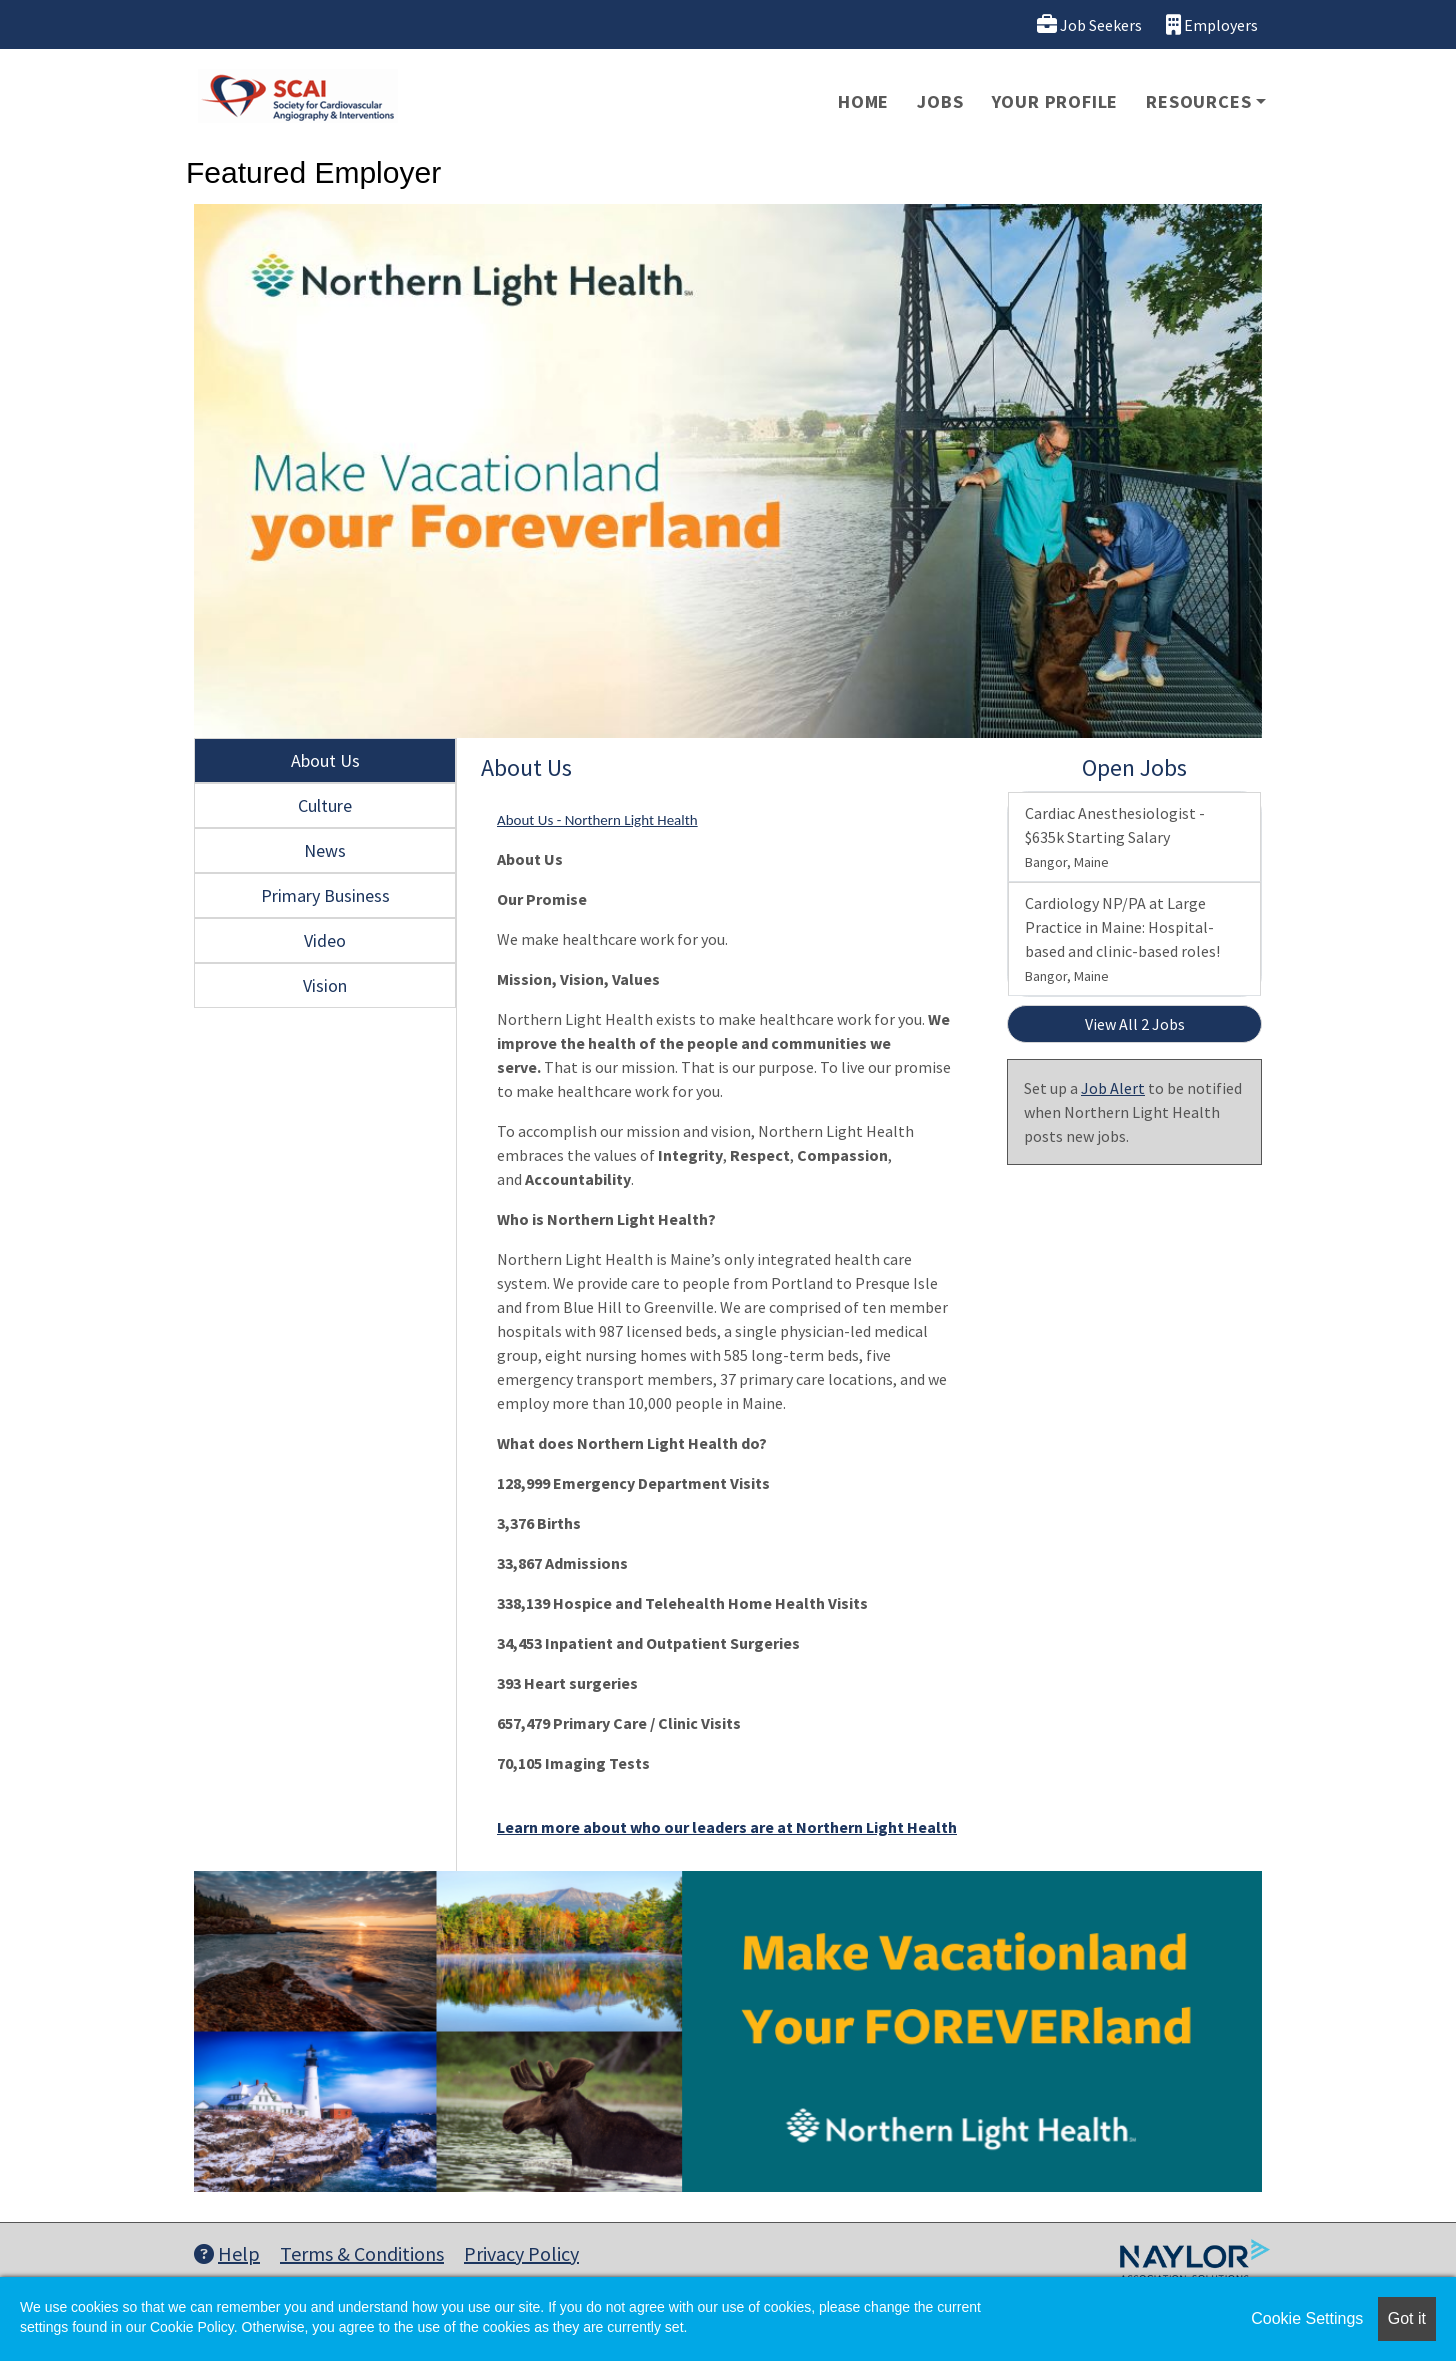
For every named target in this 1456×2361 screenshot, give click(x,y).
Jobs (940, 101)
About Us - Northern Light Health (597, 820)
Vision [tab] (325, 985)
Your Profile (1055, 101)
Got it (1407, 2318)
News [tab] (325, 850)
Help (227, 2253)
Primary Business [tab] (325, 895)
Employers (1212, 24)
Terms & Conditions (362, 2253)
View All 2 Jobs (1135, 1024)
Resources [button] (1198, 101)
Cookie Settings (1307, 2318)
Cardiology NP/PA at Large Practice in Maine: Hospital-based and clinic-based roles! (1122, 939)
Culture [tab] (325, 805)
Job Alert (1113, 1088)
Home (863, 101)
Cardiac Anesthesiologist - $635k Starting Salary (1115, 837)
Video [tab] (325, 940)
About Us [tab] (325, 760)
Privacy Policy (521, 2253)
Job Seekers (1089, 24)
